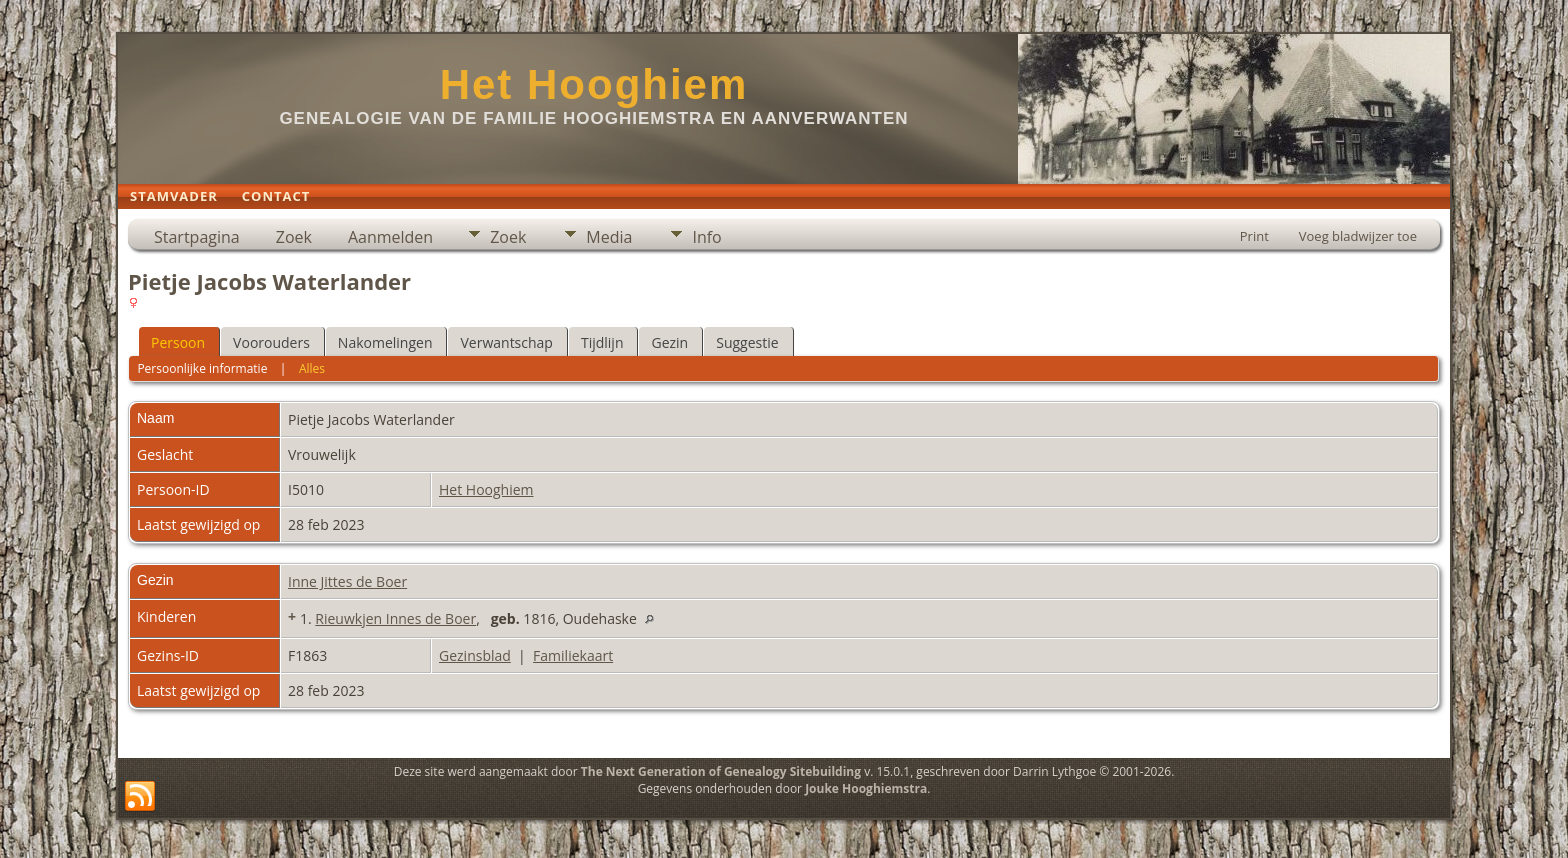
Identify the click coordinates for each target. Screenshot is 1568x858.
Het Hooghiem (594, 84)
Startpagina (197, 237)
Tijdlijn (602, 342)
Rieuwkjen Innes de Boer (395, 618)
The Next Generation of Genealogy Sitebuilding (721, 771)
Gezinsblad (475, 655)
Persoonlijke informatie (202, 368)
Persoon (178, 342)
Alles (312, 368)
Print (1254, 236)
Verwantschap (506, 342)
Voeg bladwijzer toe (1358, 236)
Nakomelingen (385, 342)
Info (706, 237)
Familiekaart (573, 655)
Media (609, 237)
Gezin (669, 342)
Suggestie (747, 342)
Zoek (294, 237)
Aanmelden (390, 237)
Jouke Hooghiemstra (866, 788)
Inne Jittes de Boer (347, 581)
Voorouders (271, 342)
